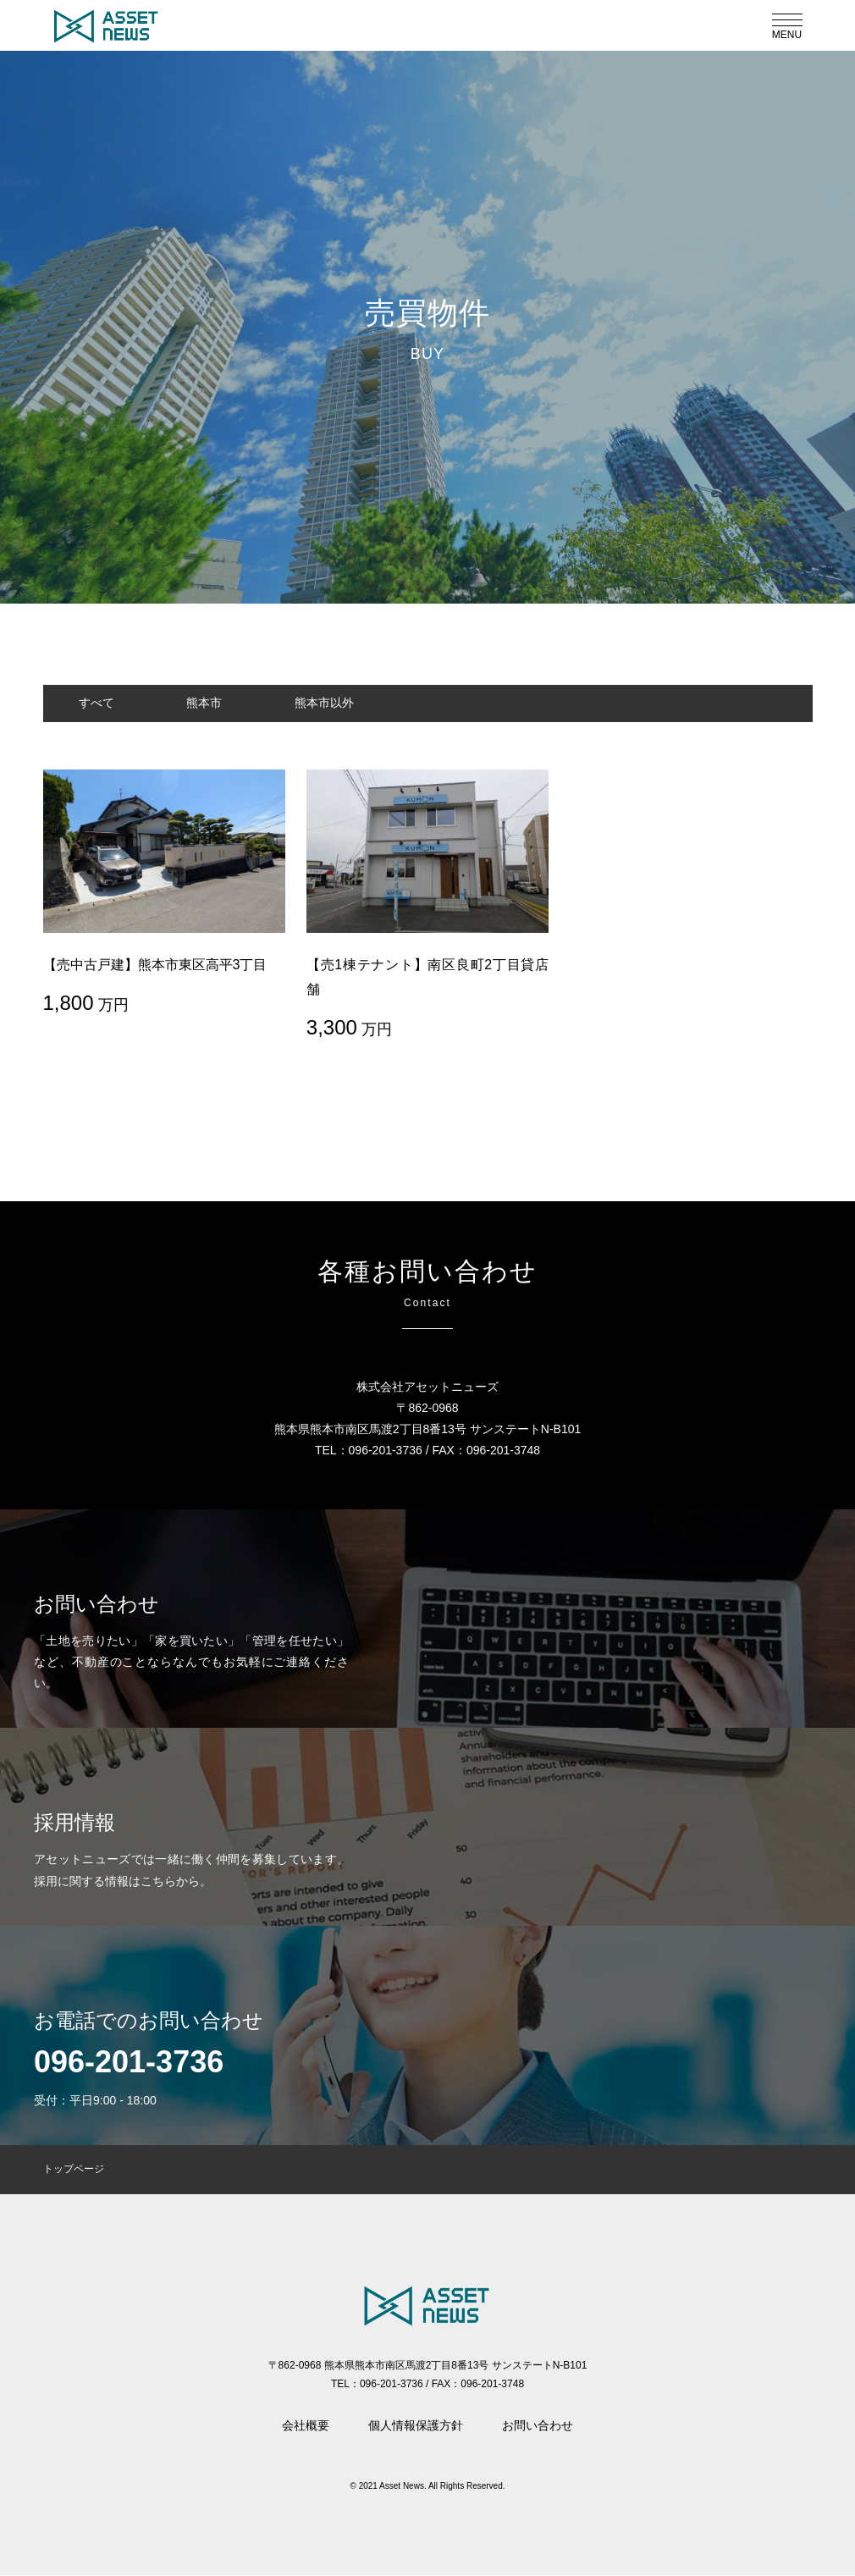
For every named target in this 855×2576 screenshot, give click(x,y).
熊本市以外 (351, 703)
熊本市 (221, 703)
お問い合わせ (537, 2426)
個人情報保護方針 (415, 2426)
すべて (102, 703)
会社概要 (305, 2426)
